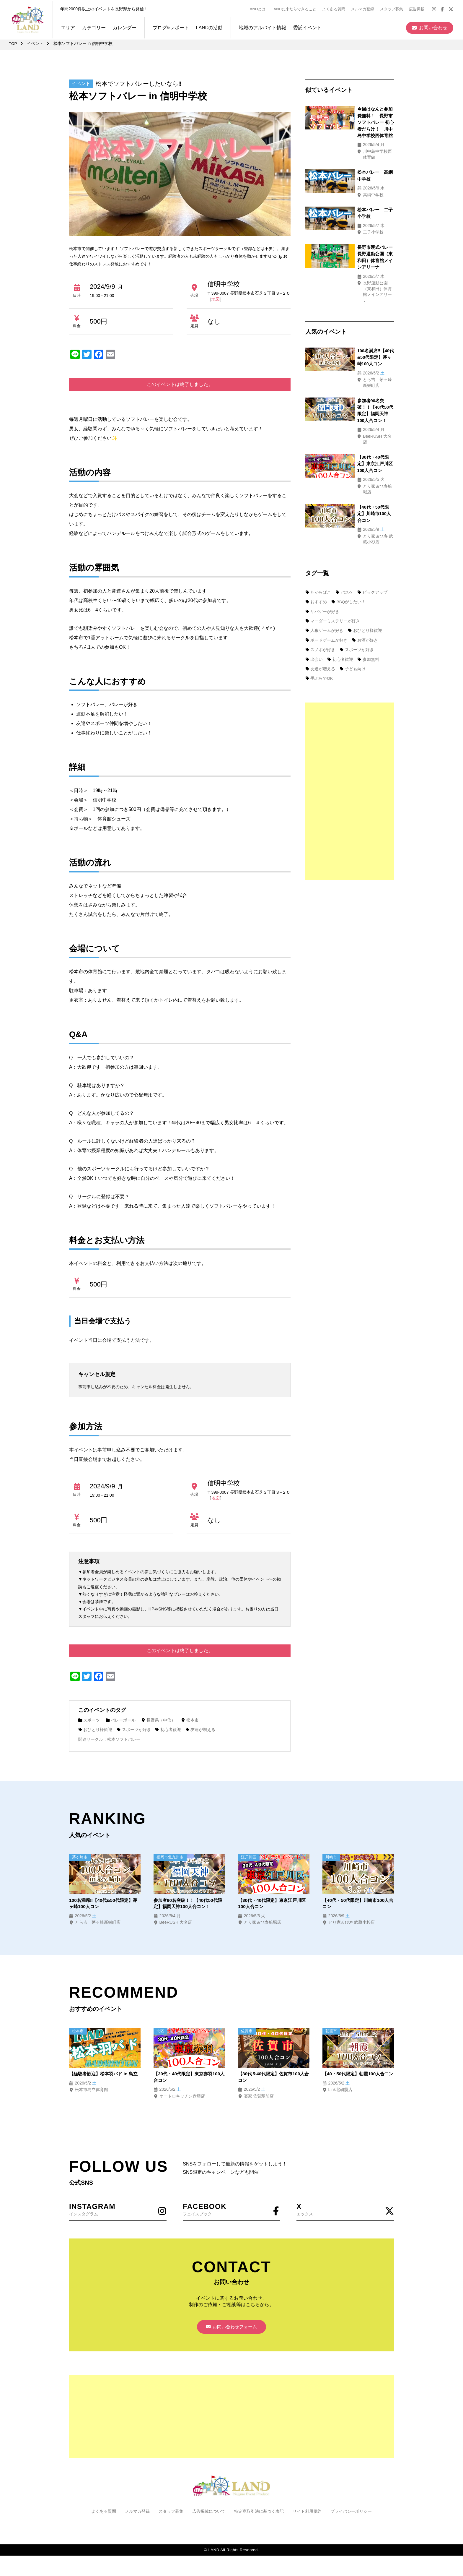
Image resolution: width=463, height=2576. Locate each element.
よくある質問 (336, 8)
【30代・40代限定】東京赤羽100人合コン (189, 2077)
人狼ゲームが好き (324, 540)
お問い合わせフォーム (231, 2328)
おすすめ (316, 511)
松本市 (191, 1719)
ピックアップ (373, 501)
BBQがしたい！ (349, 511)
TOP (13, 43)
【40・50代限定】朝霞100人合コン (357, 2077)
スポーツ (89, 1719)
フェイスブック (231, 2209)
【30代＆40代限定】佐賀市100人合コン (273, 2077)
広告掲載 (419, 8)
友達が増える (201, 1729)
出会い (314, 569)
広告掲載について (208, 2513)
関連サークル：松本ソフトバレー (109, 1739)
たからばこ (318, 501)
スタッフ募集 (393, 8)
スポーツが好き (134, 1729)
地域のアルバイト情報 (260, 26)
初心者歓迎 (169, 1729)
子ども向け (353, 578)
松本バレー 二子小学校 (357, 192)
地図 (215, 299)
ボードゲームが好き (326, 549)
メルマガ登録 (364, 8)
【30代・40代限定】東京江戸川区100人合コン (271, 1903)
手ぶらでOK (319, 588)
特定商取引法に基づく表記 (259, 2513)
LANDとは (259, 8)
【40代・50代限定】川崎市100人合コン (357, 1903)
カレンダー (122, 26)
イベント (35, 43)
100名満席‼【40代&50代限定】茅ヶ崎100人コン (102, 1903)
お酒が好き (365, 549)
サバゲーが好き (322, 521)
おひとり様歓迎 (95, 1729)
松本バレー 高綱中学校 (357, 159)
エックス (345, 2209)
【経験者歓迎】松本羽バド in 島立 (103, 2077)
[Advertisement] (349, 700)
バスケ (344, 501)
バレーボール (121, 1719)
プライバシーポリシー (351, 2513)
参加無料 (369, 569)
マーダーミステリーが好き (332, 530)
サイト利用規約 (307, 2513)
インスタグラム (118, 2209)
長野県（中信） (159, 1719)
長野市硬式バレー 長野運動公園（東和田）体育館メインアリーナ (362, 231)
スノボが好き (320, 559)
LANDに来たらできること (296, 8)
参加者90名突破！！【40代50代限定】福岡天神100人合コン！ (362, 354)
